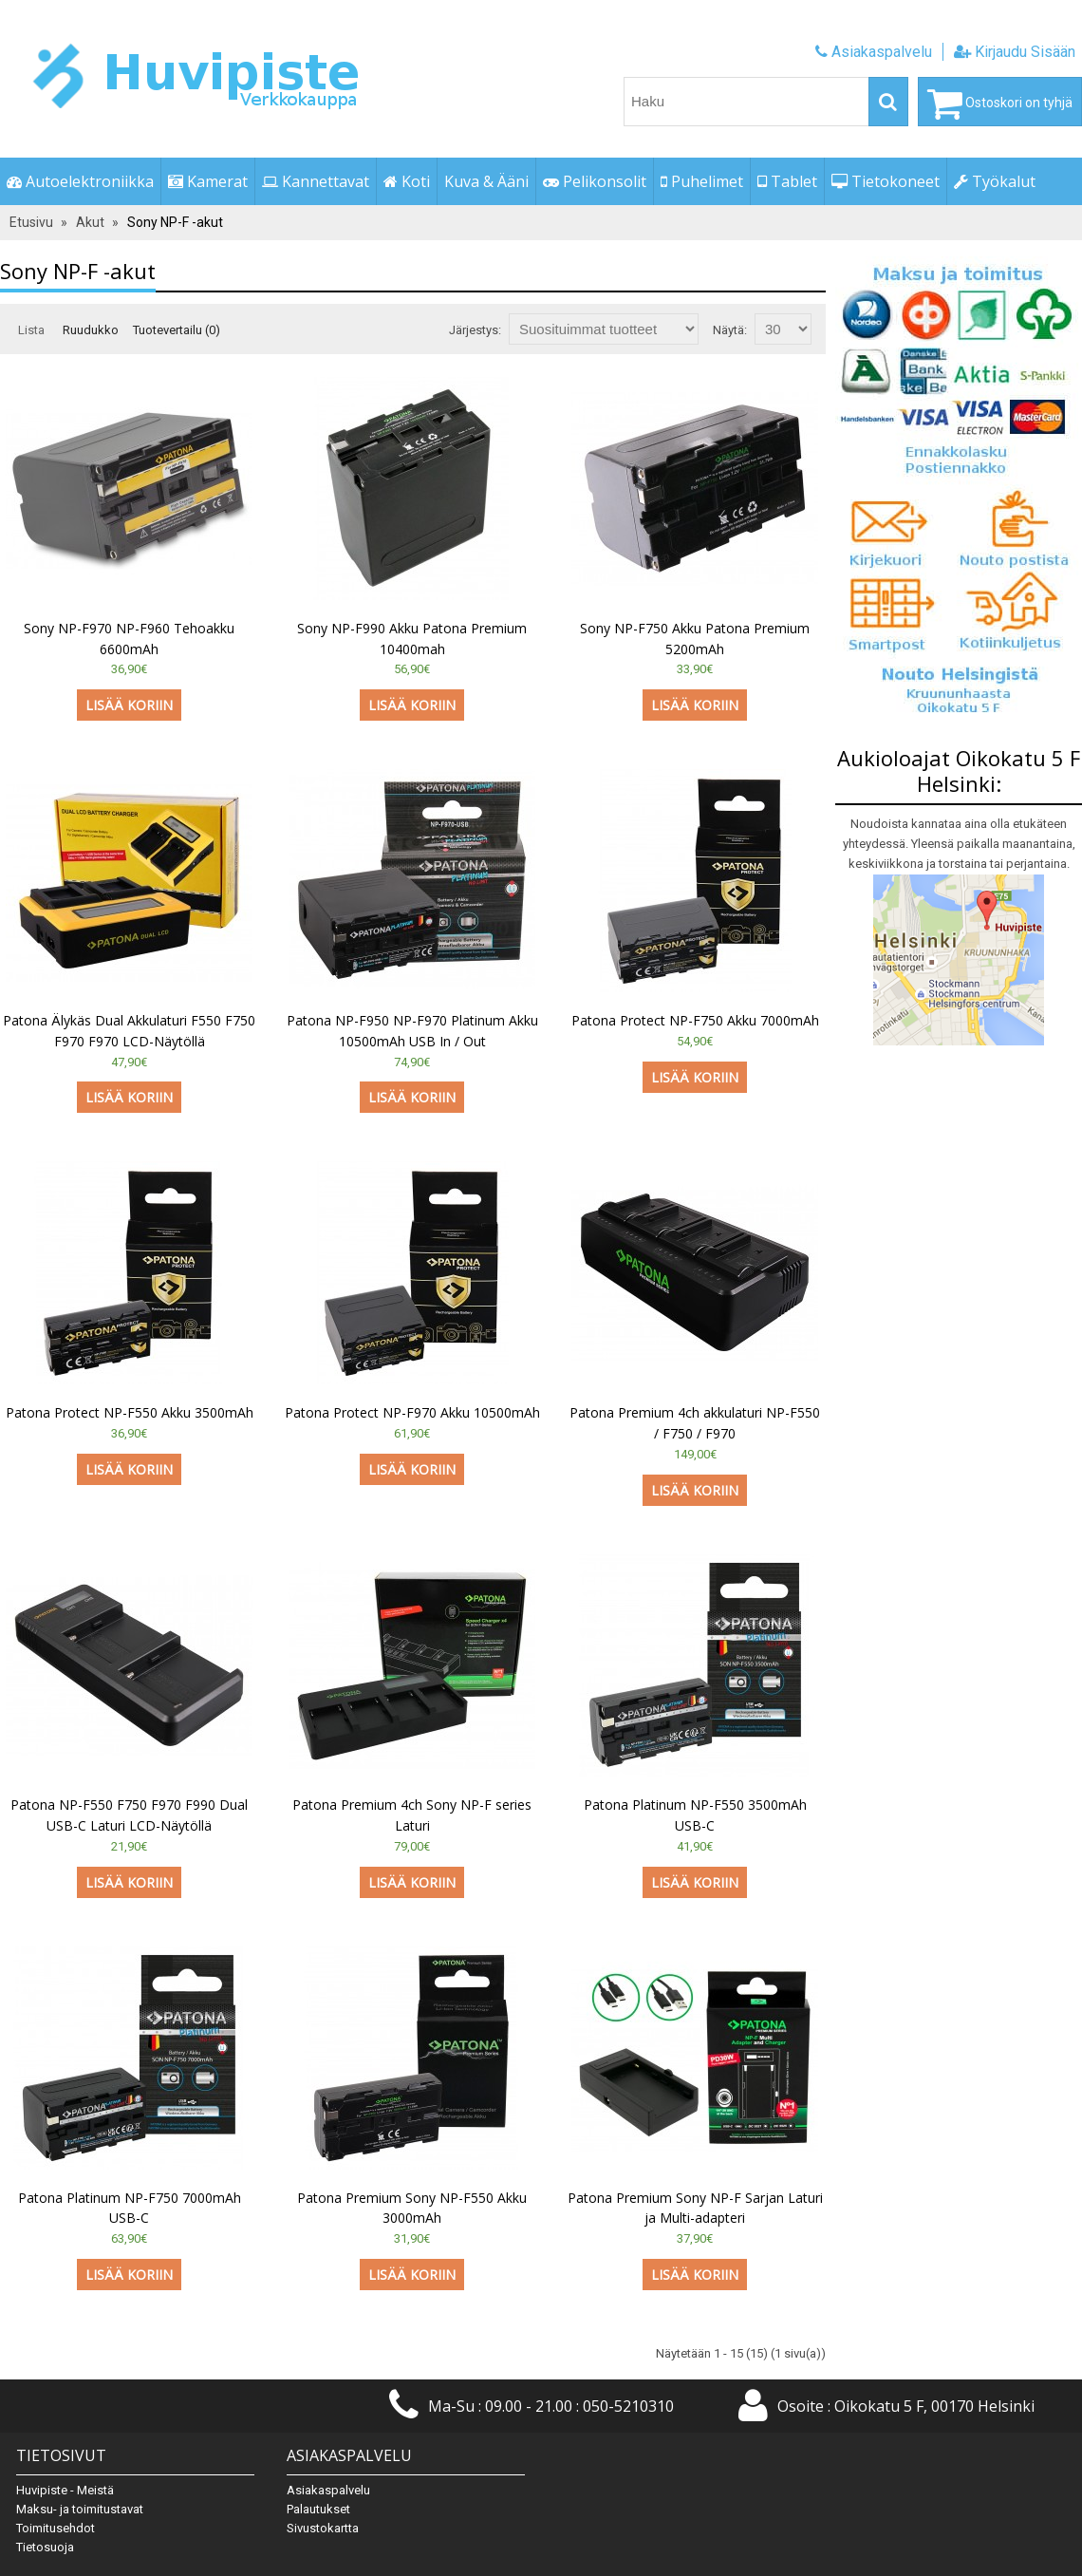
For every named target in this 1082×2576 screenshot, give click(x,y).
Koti (406, 181)
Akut (90, 222)
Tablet (787, 181)
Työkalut (994, 181)
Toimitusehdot (55, 2528)
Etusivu (31, 222)
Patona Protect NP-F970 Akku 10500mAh (412, 1412)
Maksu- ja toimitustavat (79, 2509)
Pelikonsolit (594, 181)
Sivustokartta (323, 2528)
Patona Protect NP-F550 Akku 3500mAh (129, 1412)
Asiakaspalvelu (873, 52)
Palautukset (318, 2509)
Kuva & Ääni (486, 181)
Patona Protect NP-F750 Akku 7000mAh (695, 1020)
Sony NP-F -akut (175, 222)
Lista (31, 330)
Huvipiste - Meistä (65, 2490)
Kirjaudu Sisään (1014, 52)
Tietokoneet (885, 181)
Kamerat (208, 181)
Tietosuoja (45, 2547)
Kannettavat (315, 181)
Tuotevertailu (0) (176, 330)
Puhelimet (702, 181)
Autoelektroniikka (80, 181)
